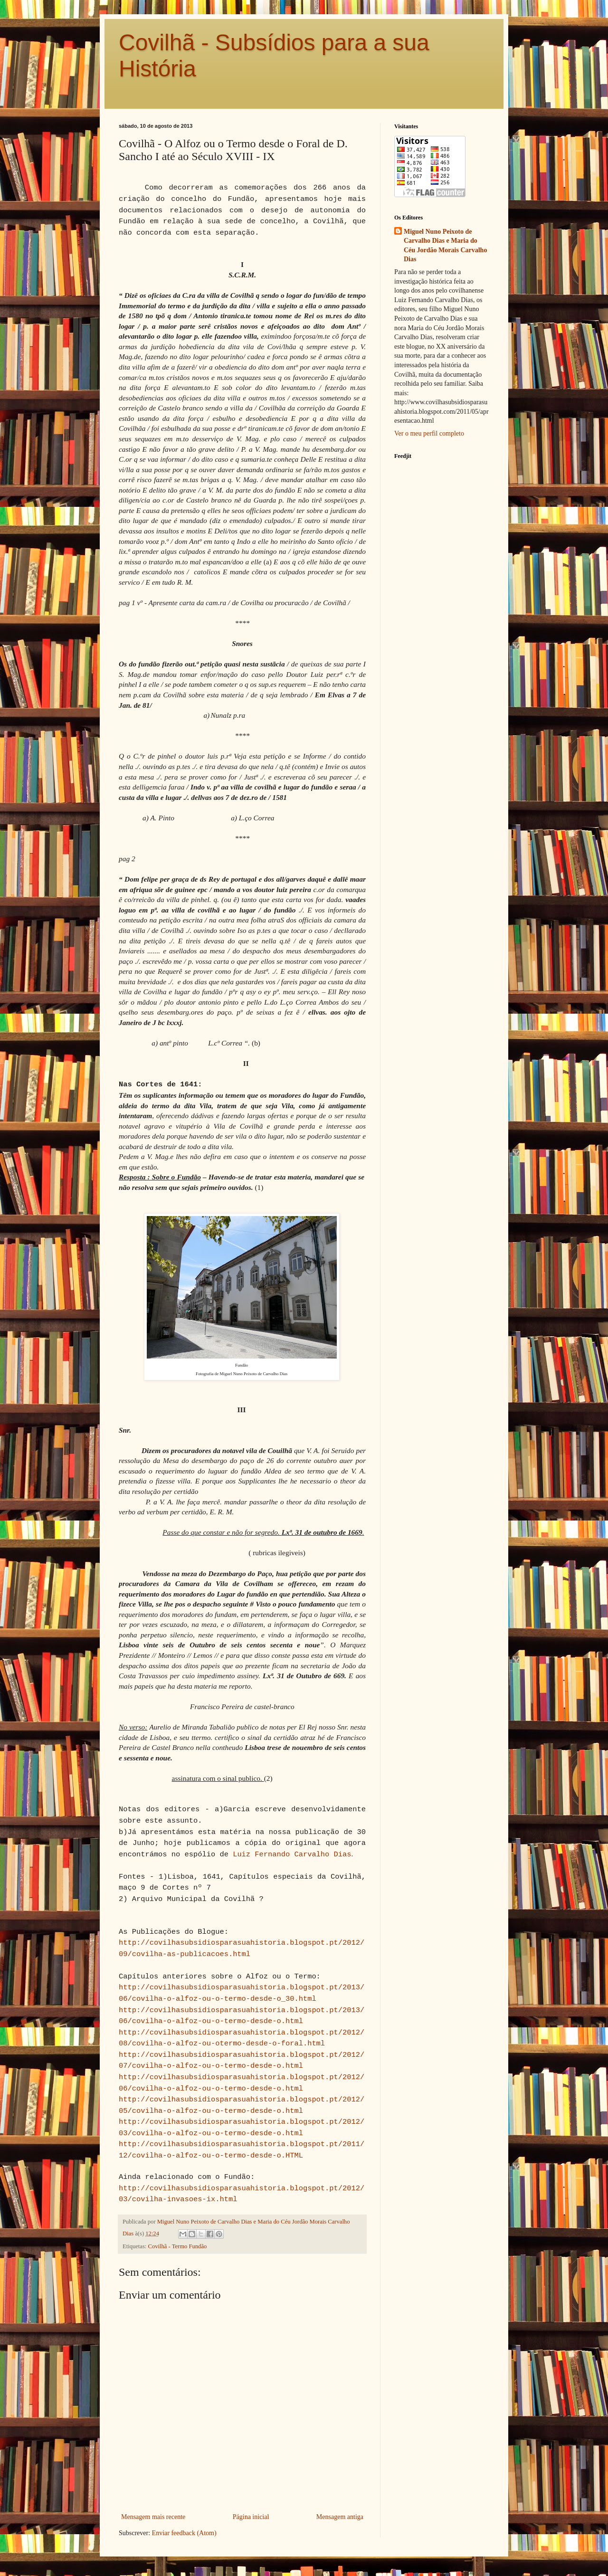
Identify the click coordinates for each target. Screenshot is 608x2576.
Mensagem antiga (339, 2516)
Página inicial (251, 2516)
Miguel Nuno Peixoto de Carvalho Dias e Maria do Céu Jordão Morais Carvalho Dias (445, 245)
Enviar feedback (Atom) (184, 2533)
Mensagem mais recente (153, 2516)
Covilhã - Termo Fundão (177, 2246)
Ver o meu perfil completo (429, 433)
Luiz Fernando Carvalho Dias (292, 1854)
